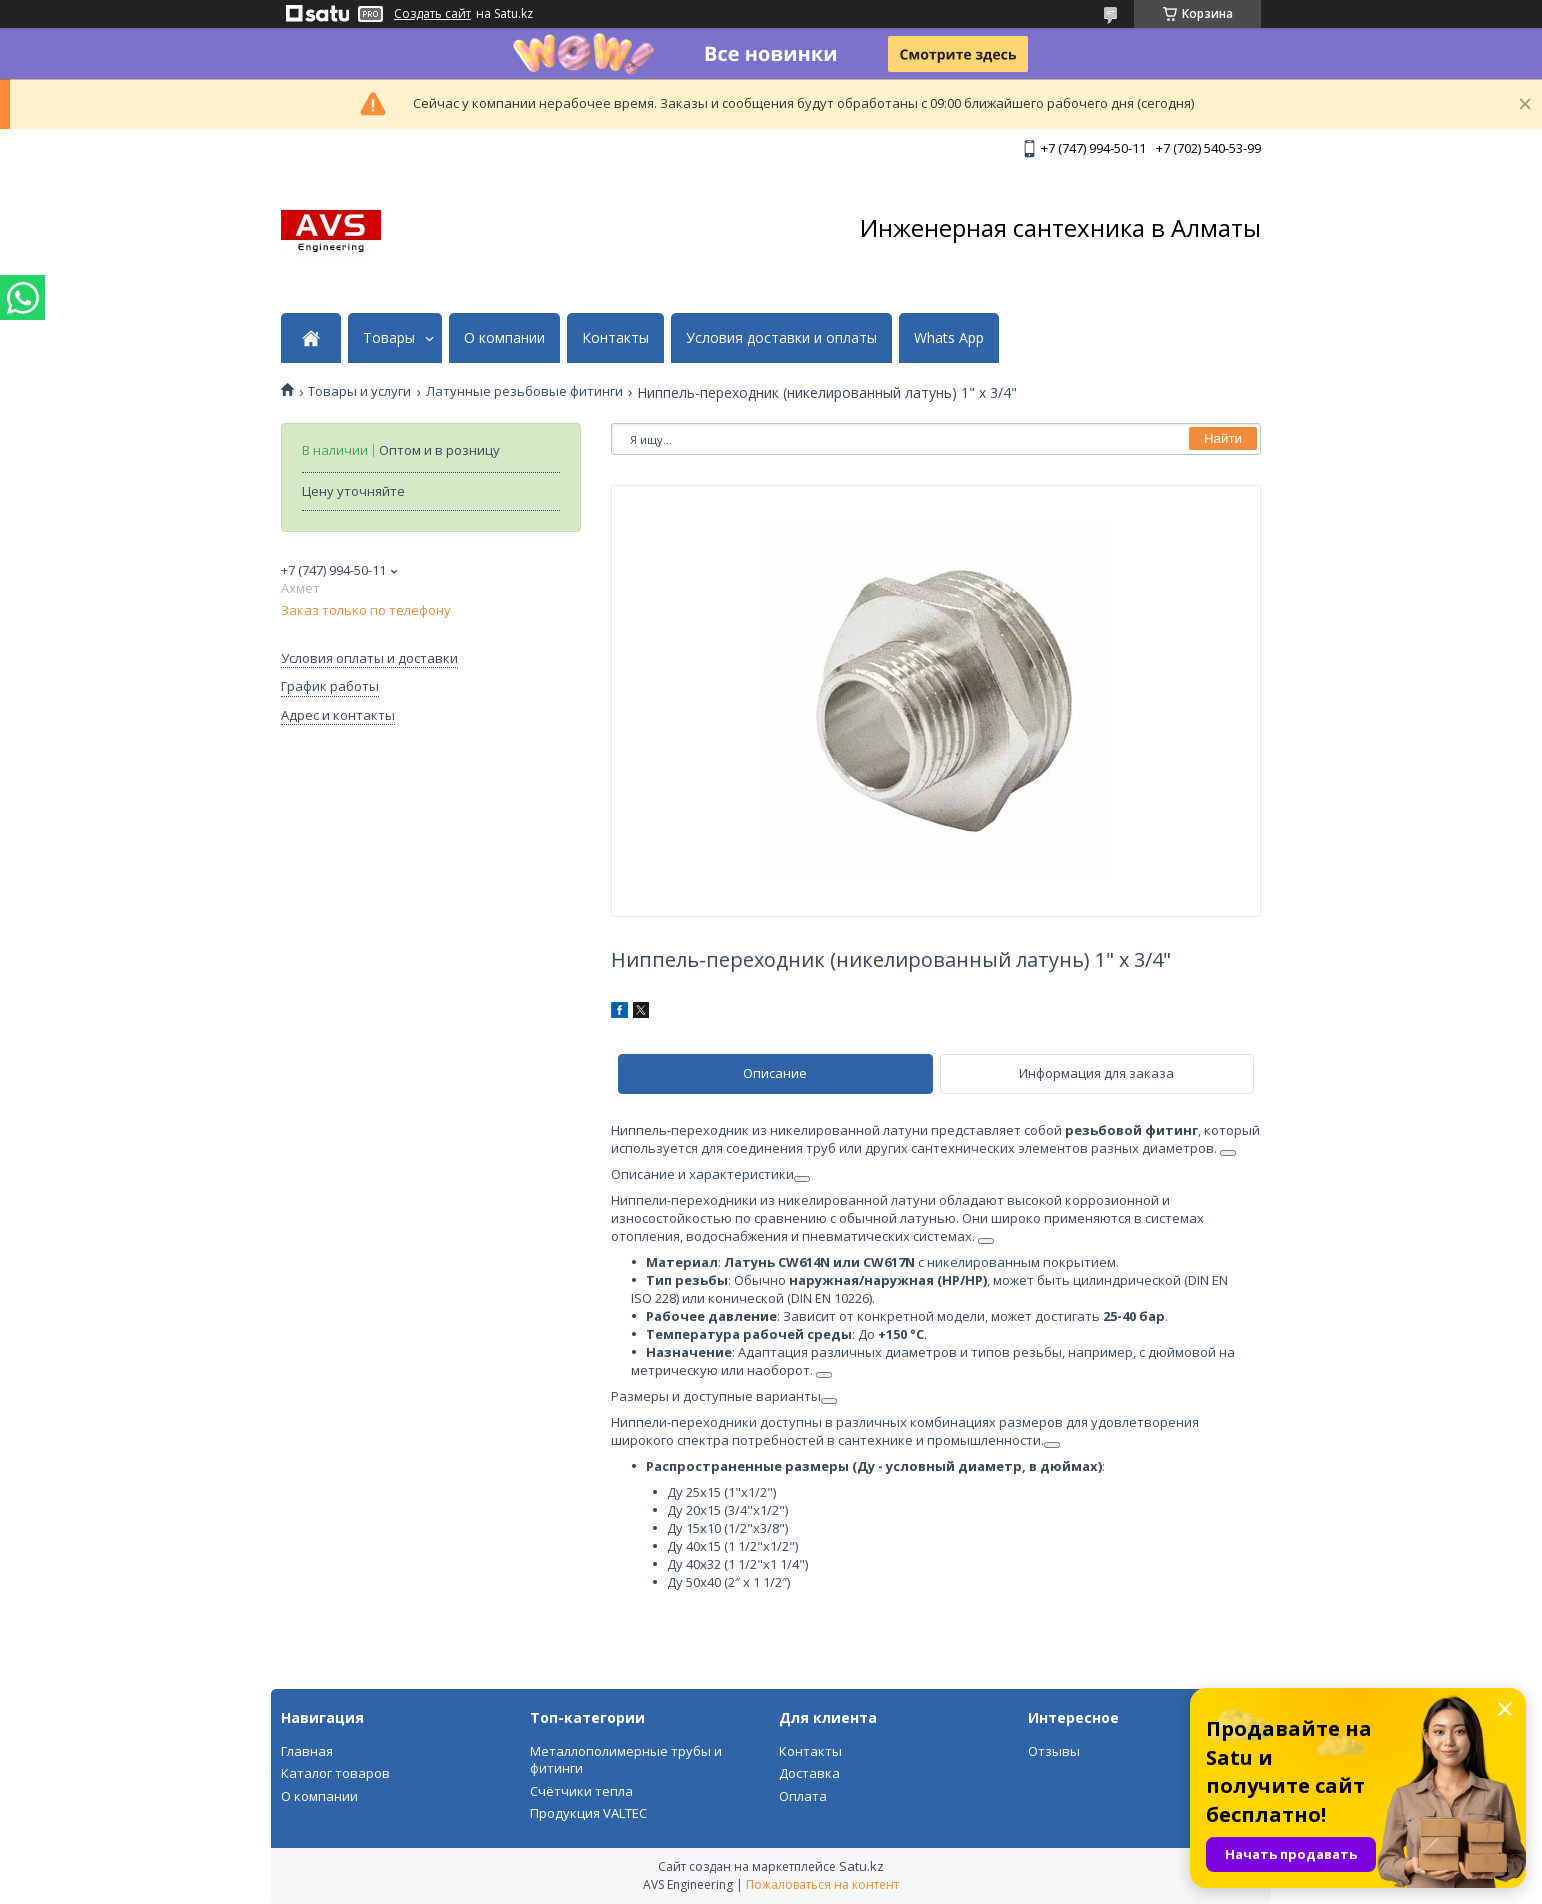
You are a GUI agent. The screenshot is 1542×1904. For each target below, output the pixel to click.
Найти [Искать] (1223, 438)
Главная (307, 1751)
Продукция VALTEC (588, 1813)
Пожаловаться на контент (822, 1884)
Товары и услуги (359, 391)
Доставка (809, 1773)
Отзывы (1054, 1751)
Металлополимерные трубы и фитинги (626, 1760)
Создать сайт (432, 14)
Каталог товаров (335, 1773)
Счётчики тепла (581, 1791)
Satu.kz (861, 1866)
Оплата (803, 1796)
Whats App (949, 338)
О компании (504, 338)
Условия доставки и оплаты (781, 338)
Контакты (615, 338)
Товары (389, 338)
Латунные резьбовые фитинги (524, 391)
